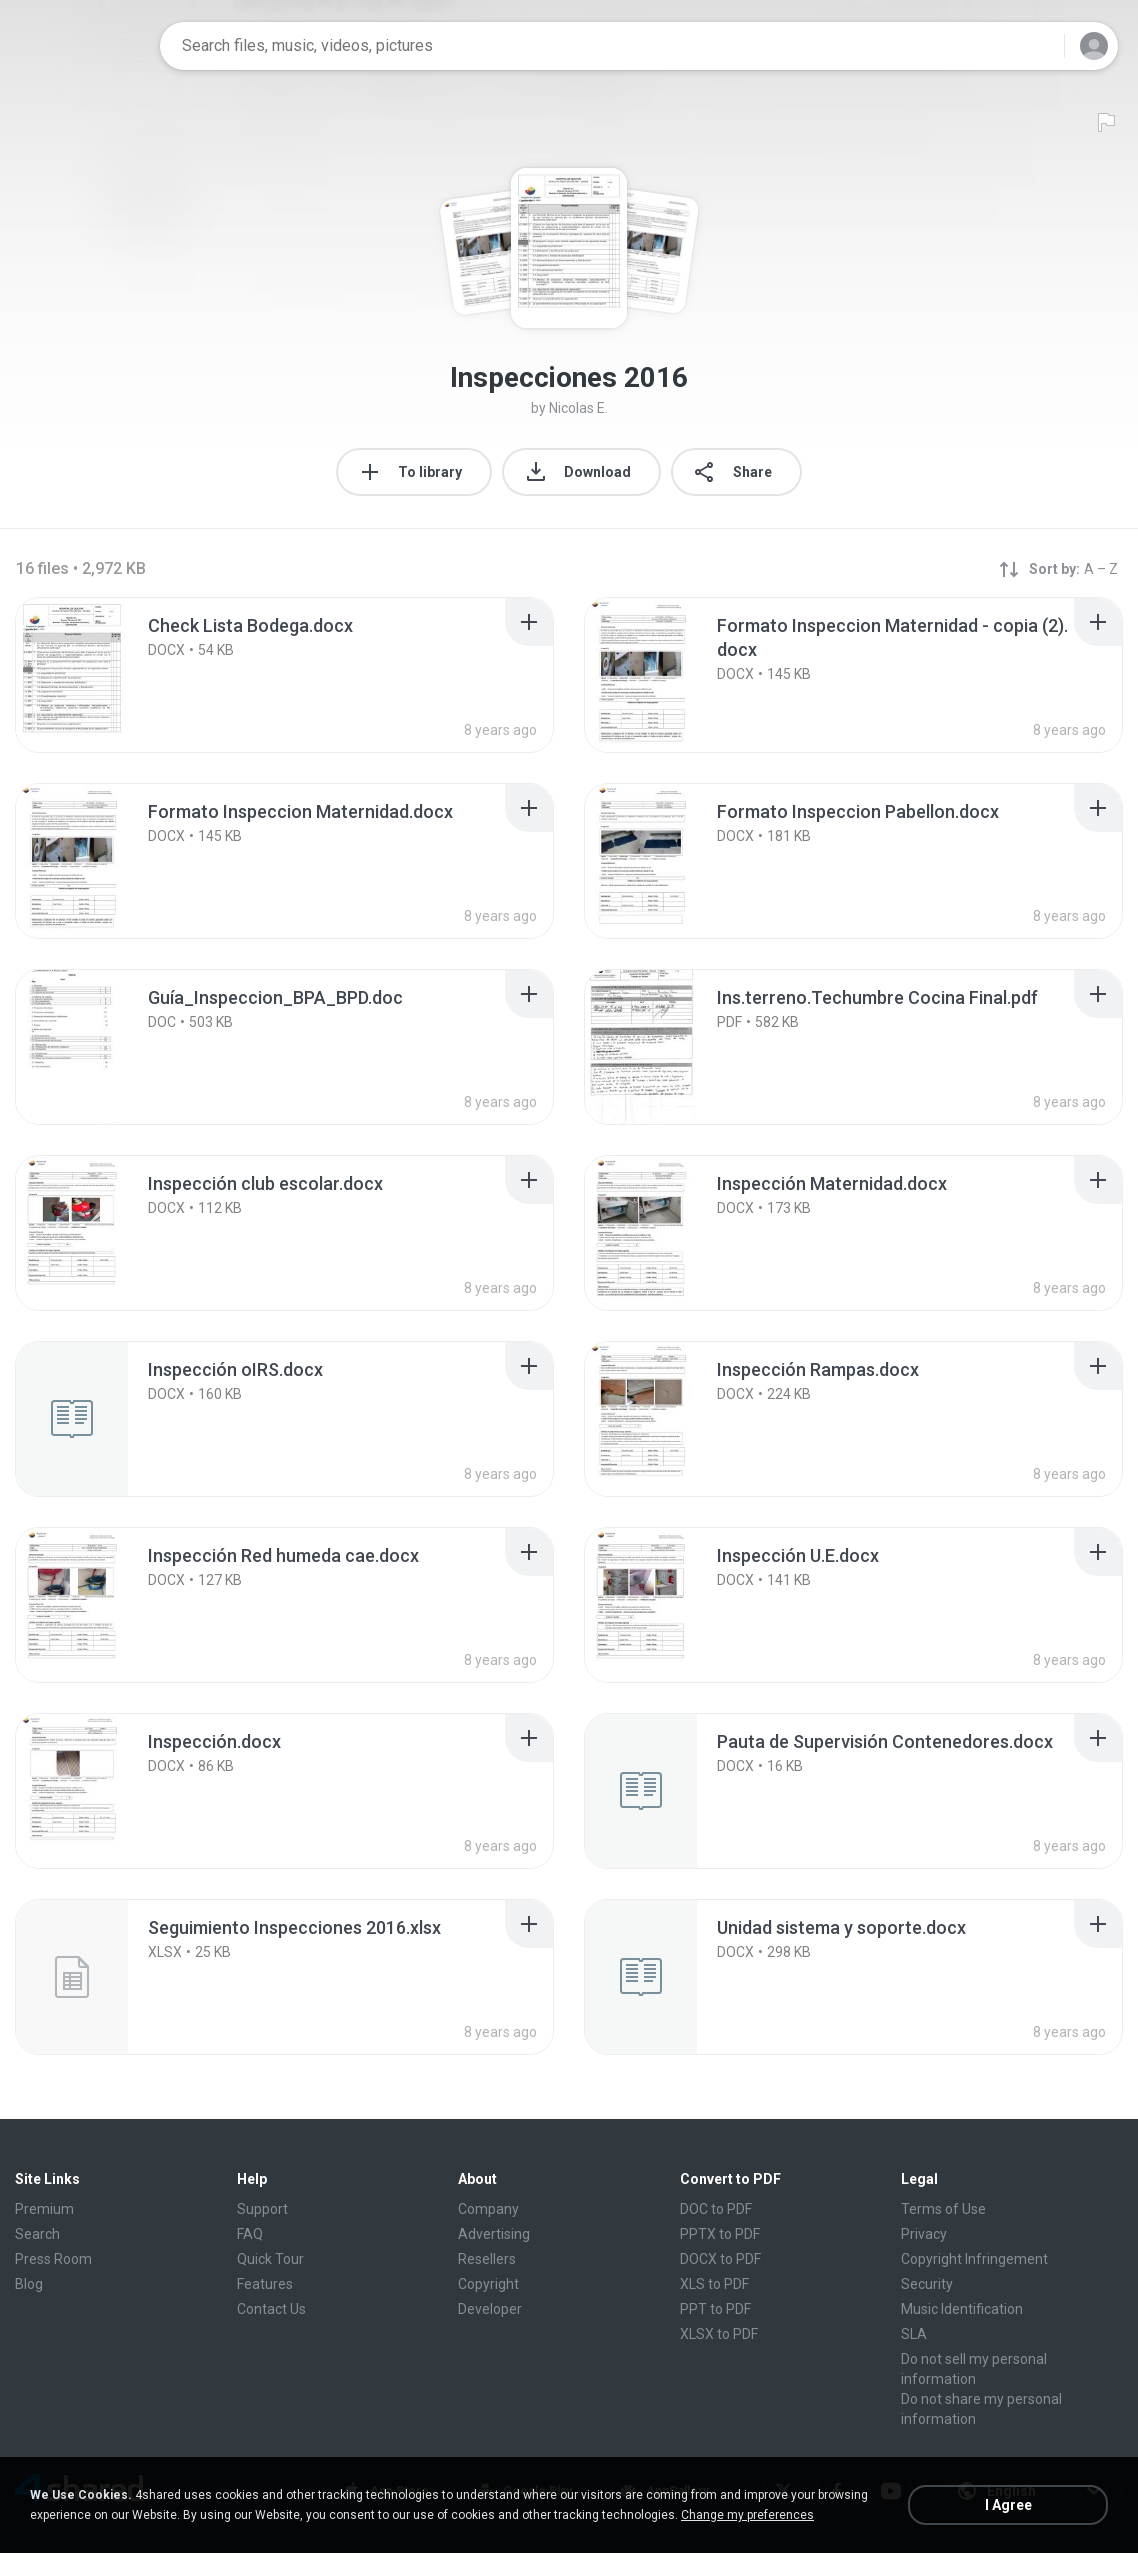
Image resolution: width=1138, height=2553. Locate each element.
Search (37, 2234)
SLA (914, 2334)
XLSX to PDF (719, 2334)
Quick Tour (270, 2259)
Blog (29, 2284)
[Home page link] (81, 46)
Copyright (488, 2284)
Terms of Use (943, 2209)
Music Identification (962, 2309)
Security (927, 2284)
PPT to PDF (715, 2309)
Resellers (487, 2259)
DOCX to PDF (720, 2259)
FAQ (250, 2234)
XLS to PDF (714, 2284)
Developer (490, 2309)
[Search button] (1037, 46)
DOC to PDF (716, 2209)
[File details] (94, 675)
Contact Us (271, 2309)
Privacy (924, 2234)
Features (265, 2284)
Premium (44, 2209)
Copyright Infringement (974, 2259)
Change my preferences (747, 2515)
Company (488, 2209)
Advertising (494, 2234)
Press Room (53, 2259)
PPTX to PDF (720, 2234)
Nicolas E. (578, 408)
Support (262, 2209)
